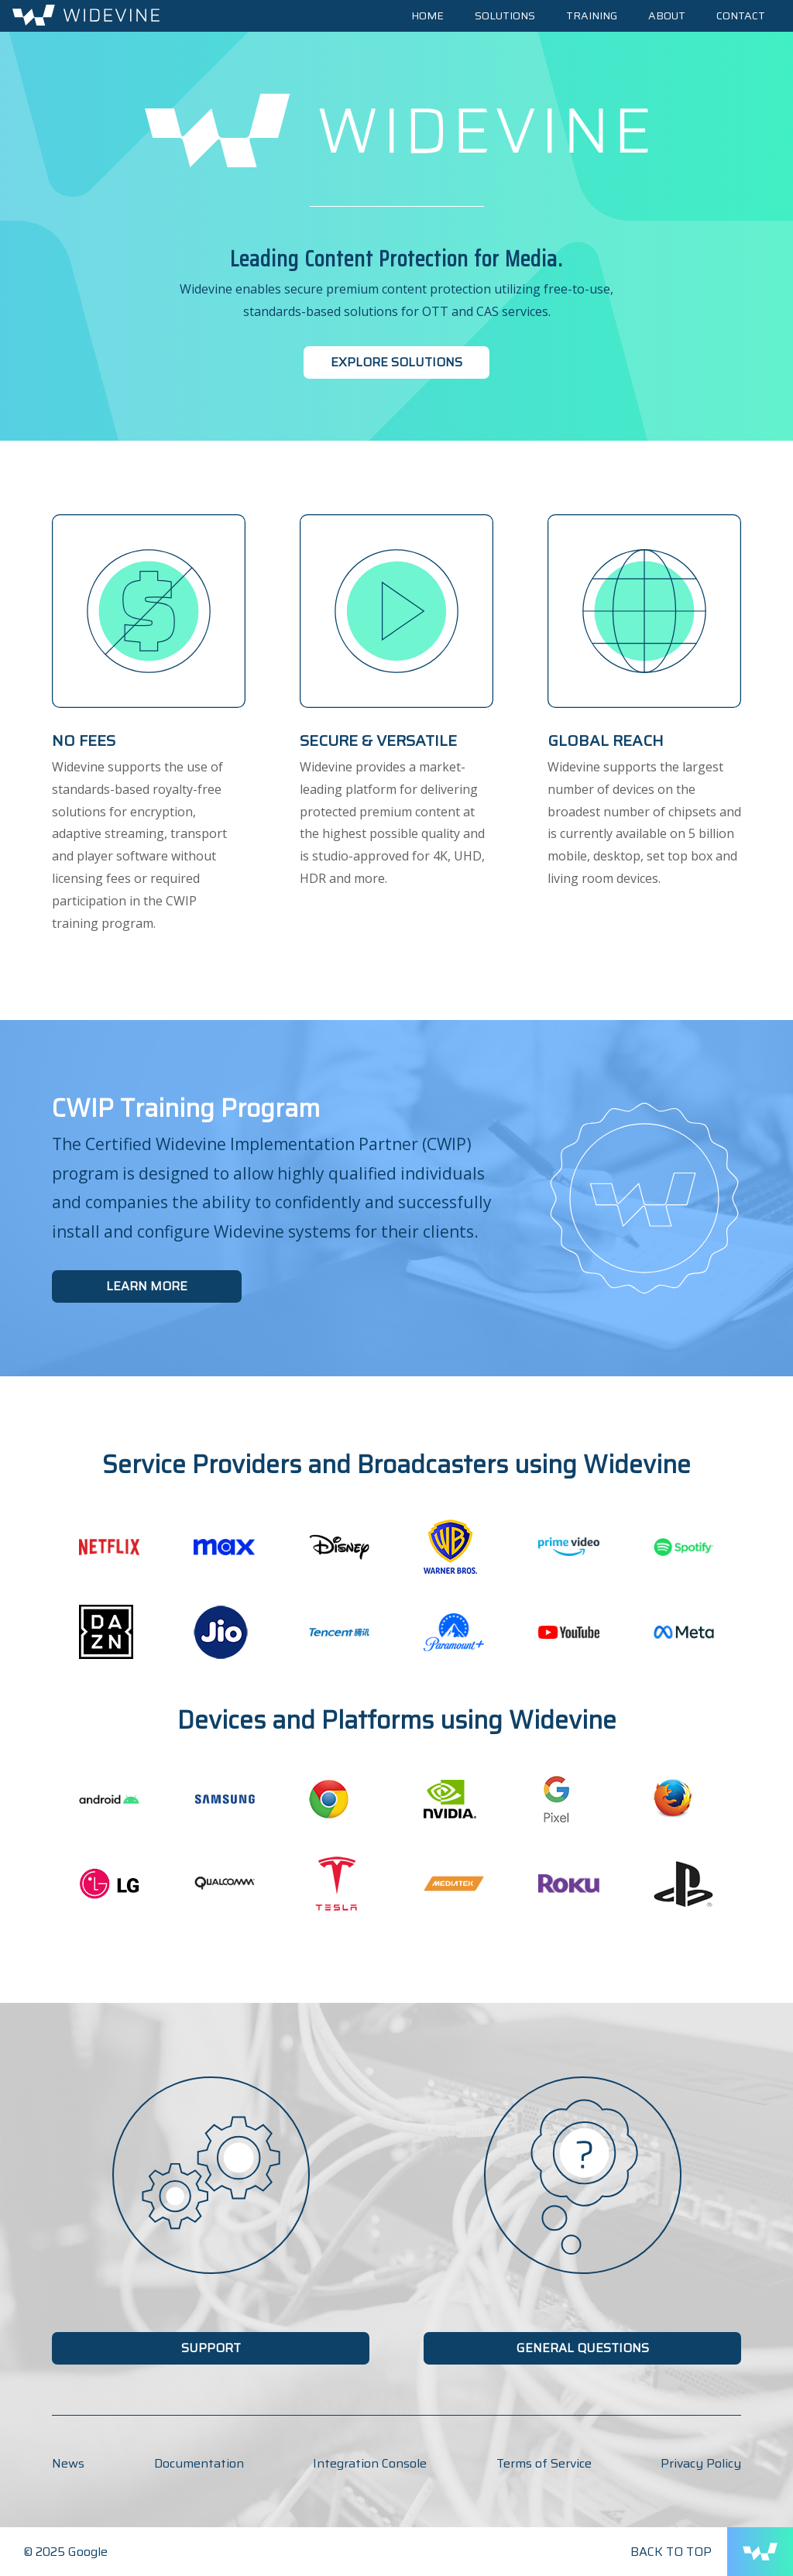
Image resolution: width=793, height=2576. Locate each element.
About (666, 15)
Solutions (505, 15)
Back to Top (671, 2551)
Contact (740, 15)
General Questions (583, 2348)
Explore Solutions (396, 362)
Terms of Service (544, 2463)
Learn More (146, 1286)
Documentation (199, 2463)
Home (427, 15)
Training (591, 15)
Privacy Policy (701, 2463)
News (68, 2463)
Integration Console (370, 2463)
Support (211, 2348)
